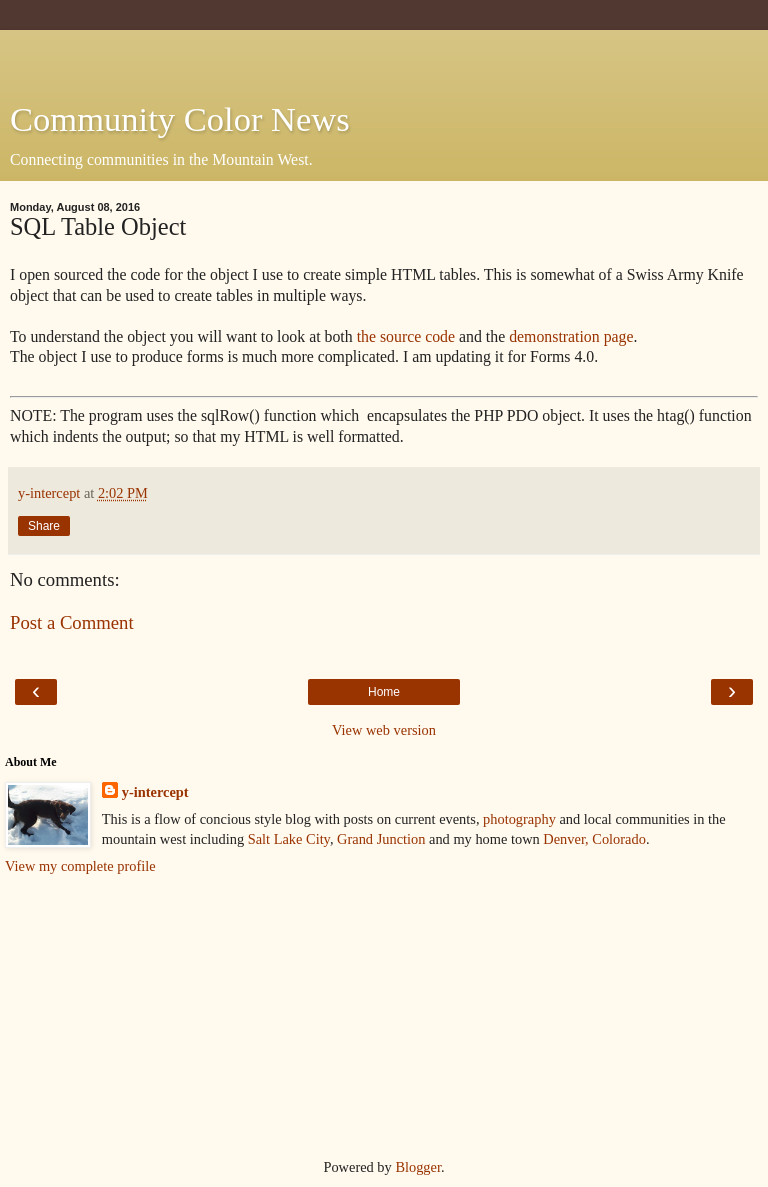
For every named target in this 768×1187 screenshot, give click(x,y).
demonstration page (571, 336)
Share (44, 526)
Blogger (418, 1167)
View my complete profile (80, 866)
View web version (384, 730)
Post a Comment (72, 622)
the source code (406, 336)
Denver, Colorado (594, 839)
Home (384, 692)
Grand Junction (381, 839)
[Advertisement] (384, 55)
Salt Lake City (289, 839)
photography (519, 819)
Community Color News (180, 119)
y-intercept (155, 792)
